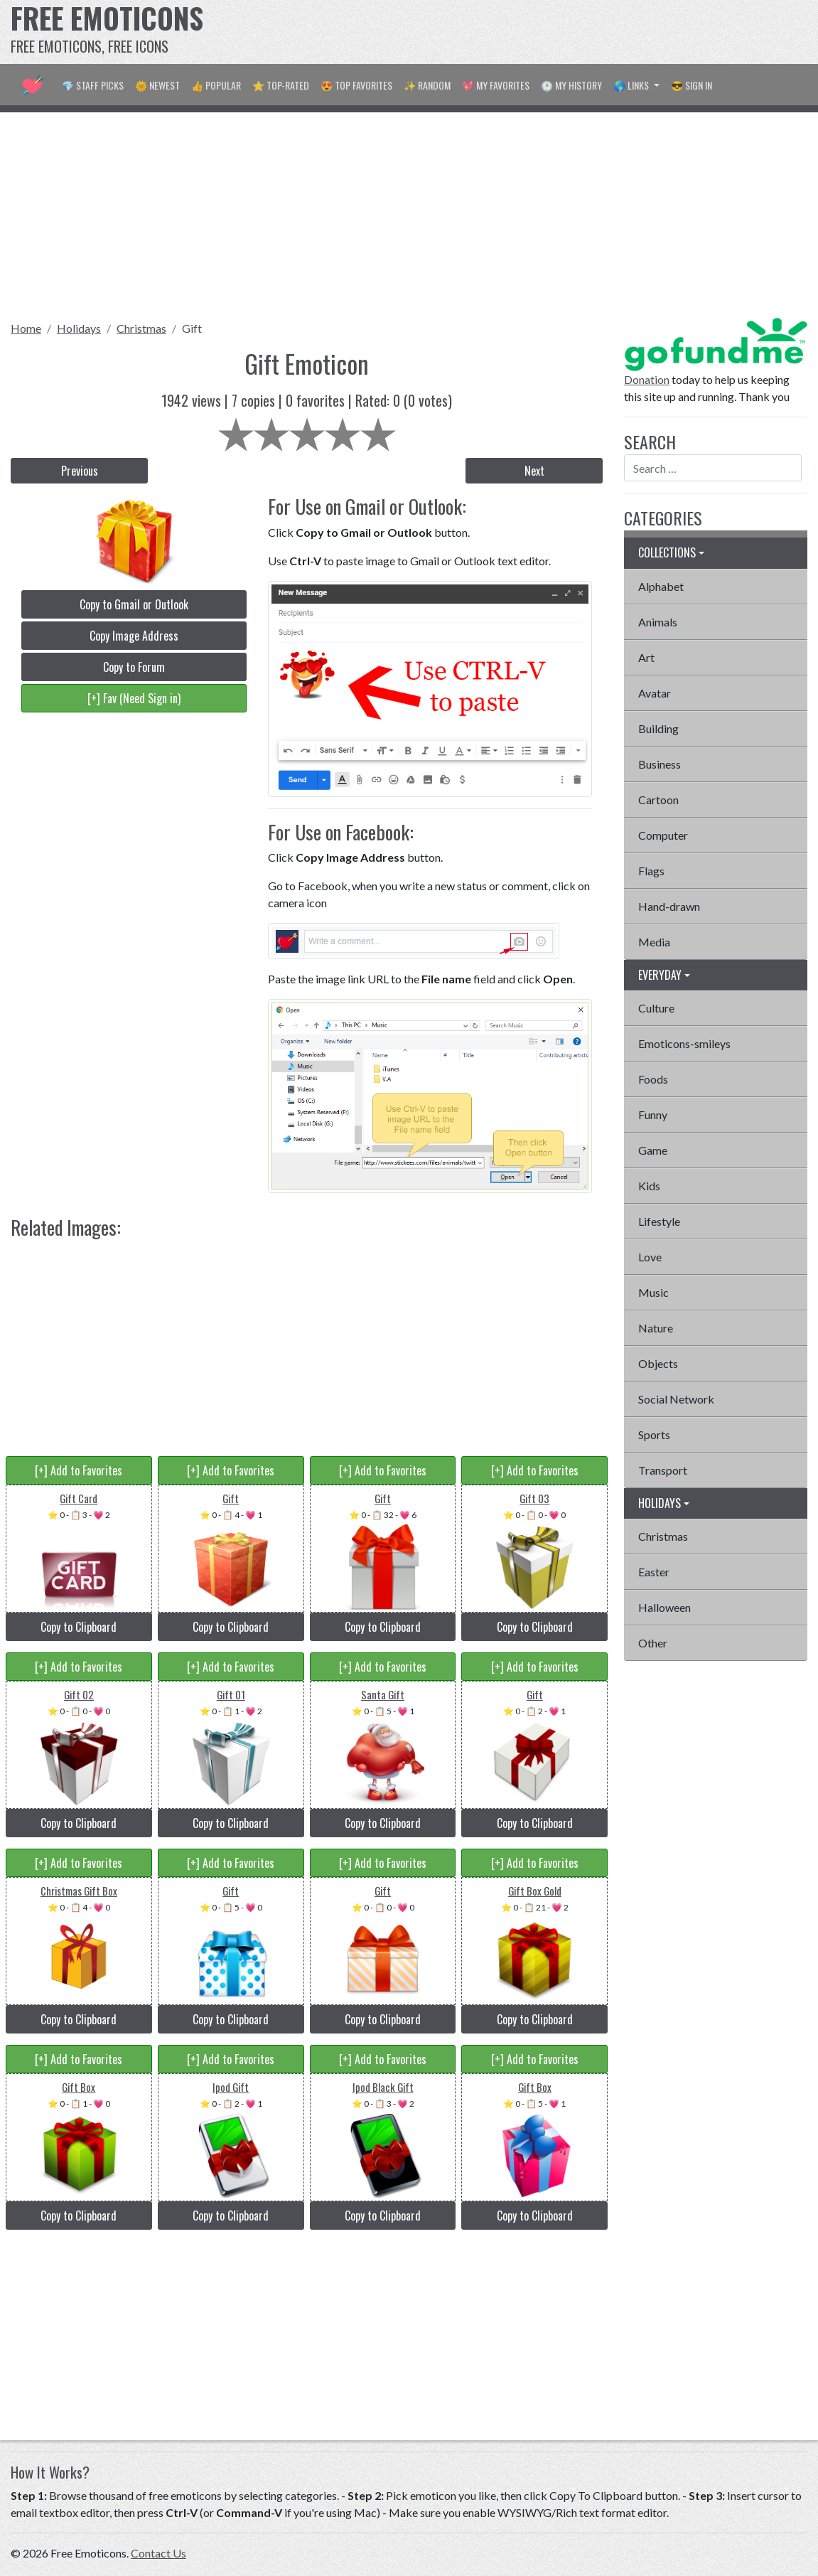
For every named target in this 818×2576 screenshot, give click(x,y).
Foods (653, 1079)
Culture (656, 1008)
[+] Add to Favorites (78, 1470)
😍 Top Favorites (356, 85)
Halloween (664, 1607)
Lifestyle (659, 1221)
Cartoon (658, 799)
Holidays (79, 328)
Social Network (676, 1399)
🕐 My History (571, 85)
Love (650, 1256)
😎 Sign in (691, 85)
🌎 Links (632, 85)
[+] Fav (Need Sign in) (134, 698)
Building (658, 728)
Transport (662, 1470)
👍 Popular (216, 85)
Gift (192, 328)
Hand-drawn (669, 906)
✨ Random (427, 85)
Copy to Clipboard (79, 1626)
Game (652, 1150)
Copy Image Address (134, 635)
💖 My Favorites (495, 85)
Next (534, 470)
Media (654, 941)
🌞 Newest (157, 85)
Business (659, 764)
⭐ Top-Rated (280, 85)
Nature (655, 1328)
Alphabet (661, 586)
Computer (663, 835)
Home (26, 328)
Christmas (141, 328)
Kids (649, 1185)
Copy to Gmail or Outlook (134, 604)
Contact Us (158, 2553)
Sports (654, 1434)
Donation (646, 379)
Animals (657, 622)
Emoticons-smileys (684, 1043)
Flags (651, 870)
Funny (652, 1114)
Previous (79, 470)
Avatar (654, 693)
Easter (653, 1571)
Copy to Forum (134, 666)
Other (652, 1643)
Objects (658, 1363)
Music (653, 1292)
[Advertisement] (548, 32)
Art (646, 657)
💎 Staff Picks (93, 85)
